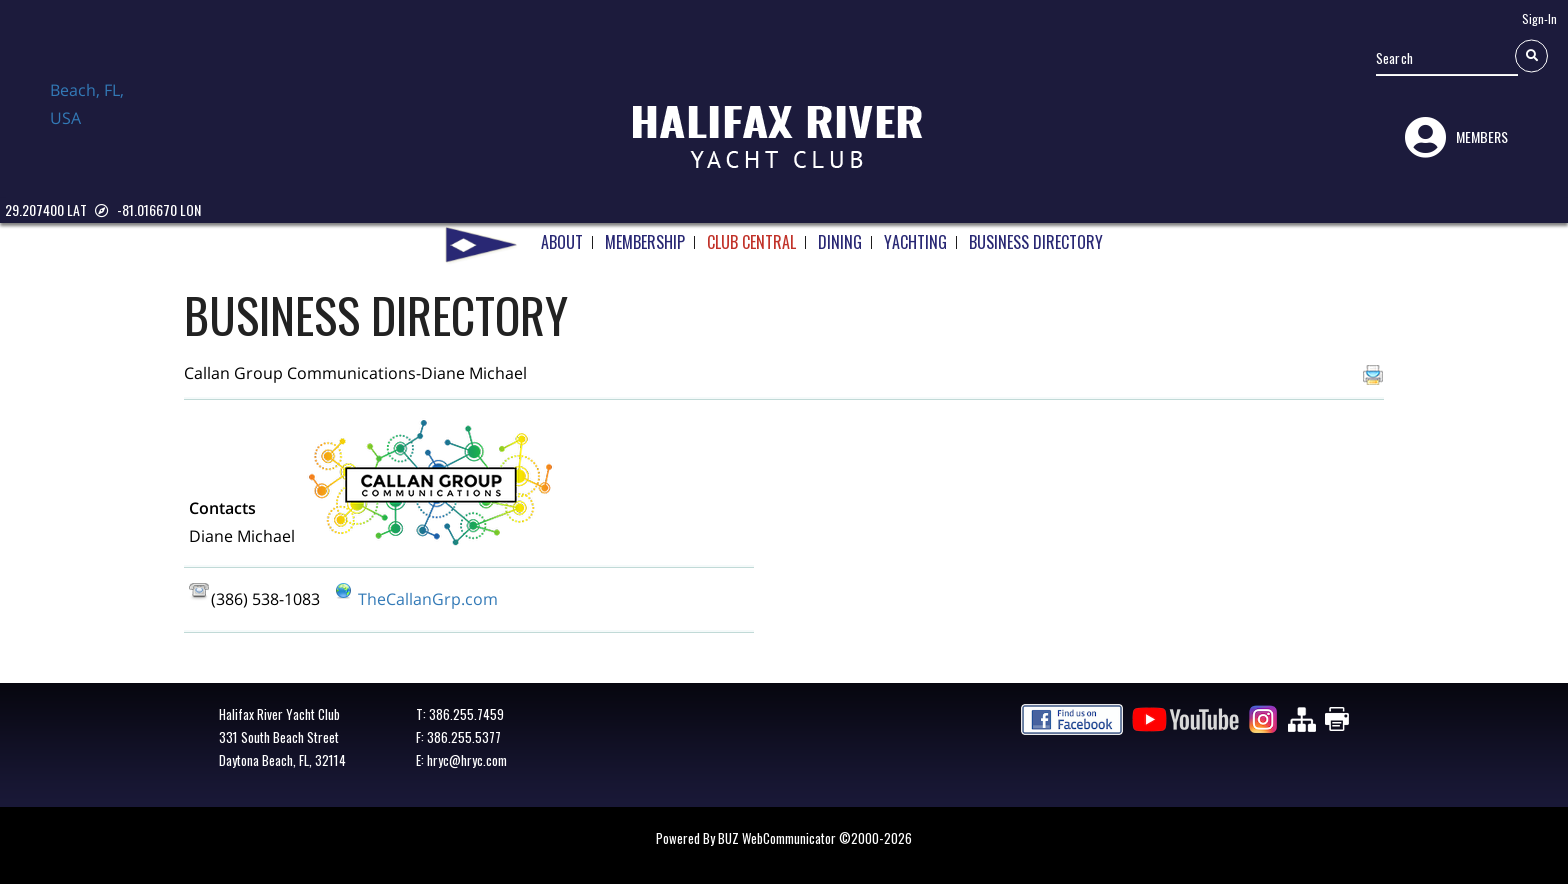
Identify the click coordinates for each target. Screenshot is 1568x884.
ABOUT (562, 235)
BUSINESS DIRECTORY (1036, 235)
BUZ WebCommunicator (777, 838)
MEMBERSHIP (645, 235)
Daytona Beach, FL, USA (100, 123)
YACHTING (915, 235)
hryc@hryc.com (467, 760)
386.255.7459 (466, 714)
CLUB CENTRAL (751, 235)
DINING (840, 235)
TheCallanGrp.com (428, 599)
